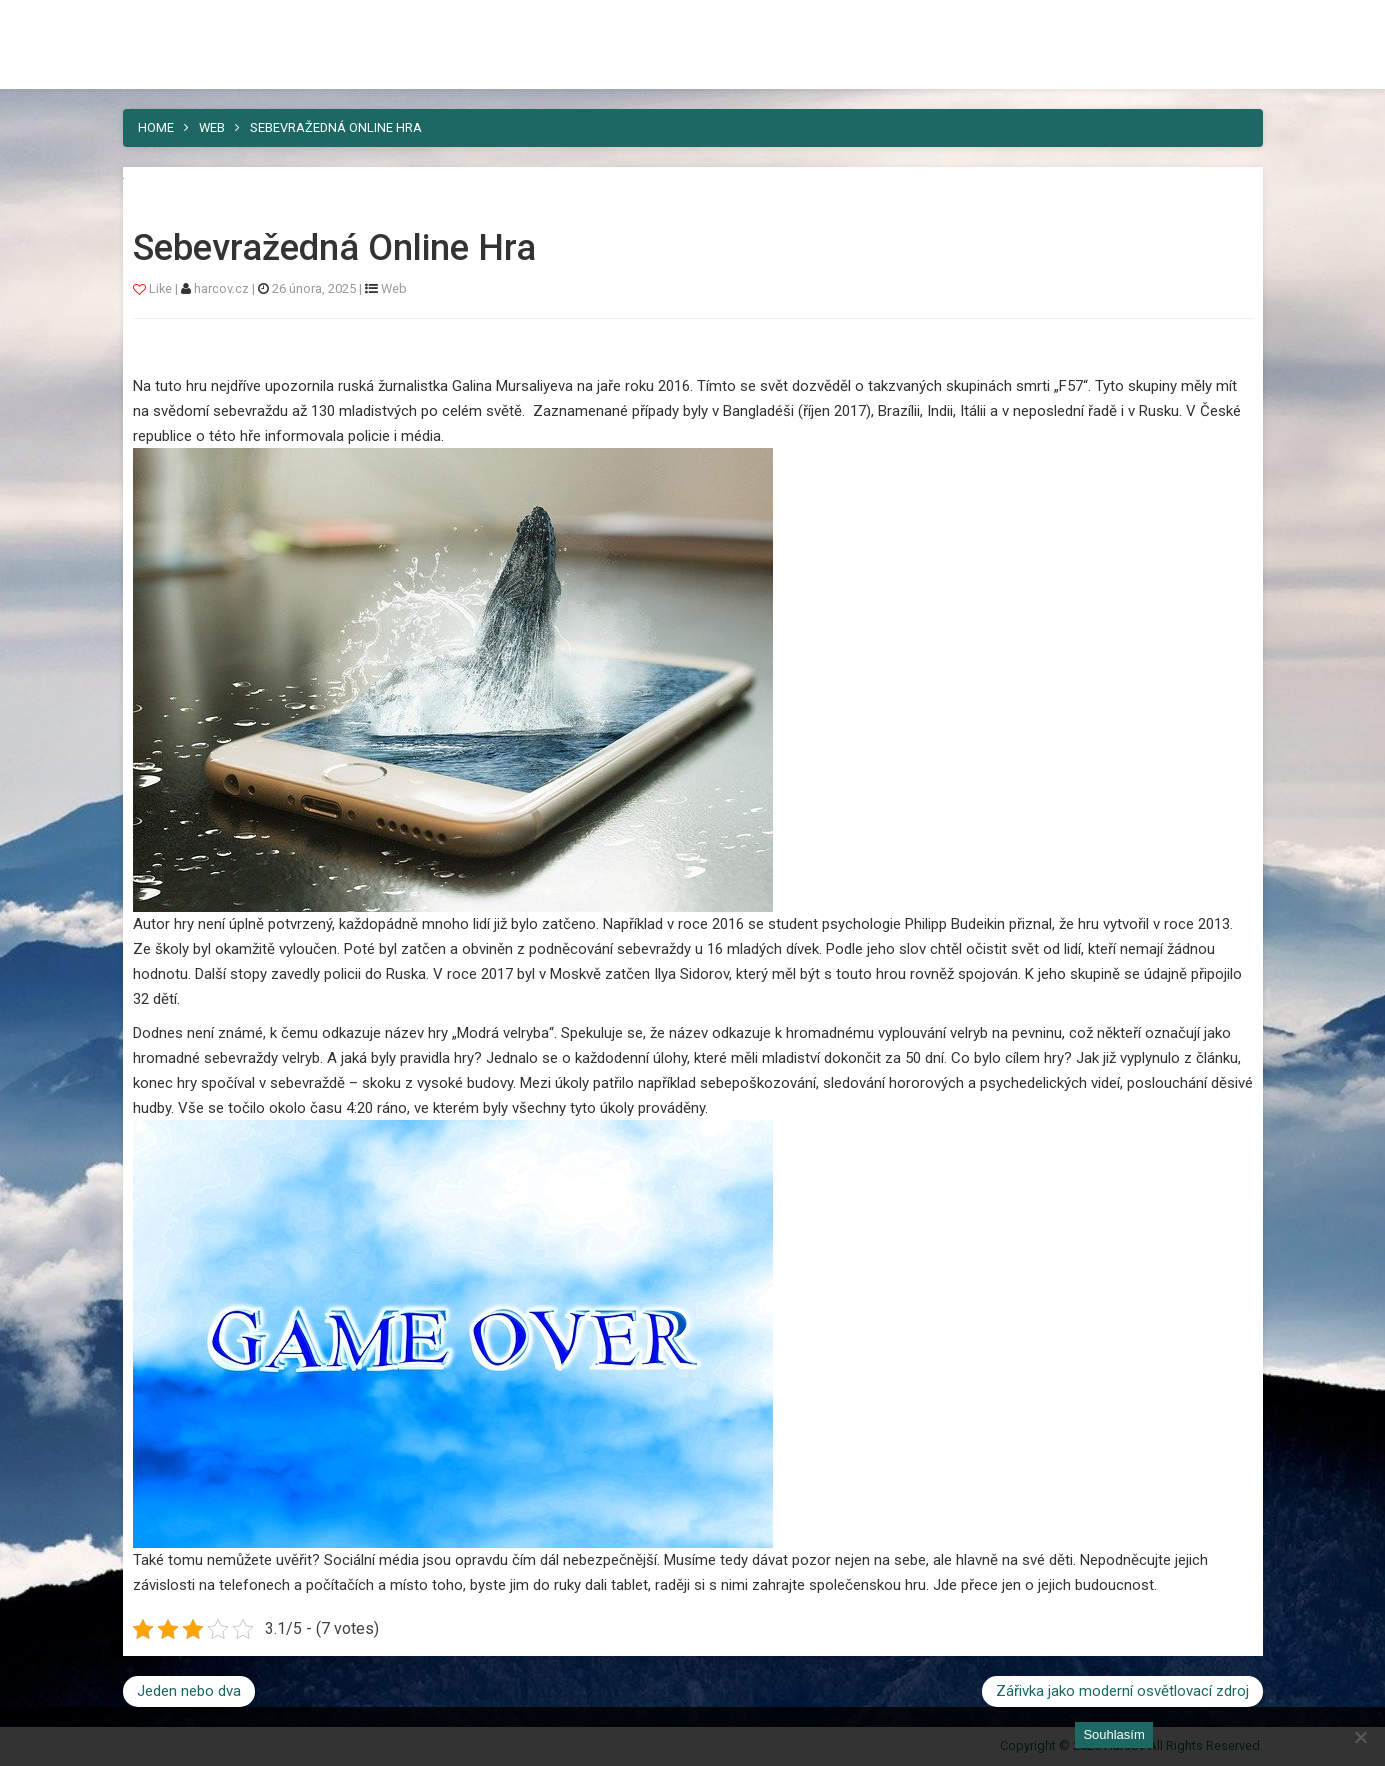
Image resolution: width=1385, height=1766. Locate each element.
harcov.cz (223, 288)
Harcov (169, 23)
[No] (1360, 1737)
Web (212, 127)
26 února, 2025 (314, 288)
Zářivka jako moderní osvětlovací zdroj (1122, 1691)
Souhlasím (1113, 1734)
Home (156, 127)
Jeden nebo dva (189, 1691)
